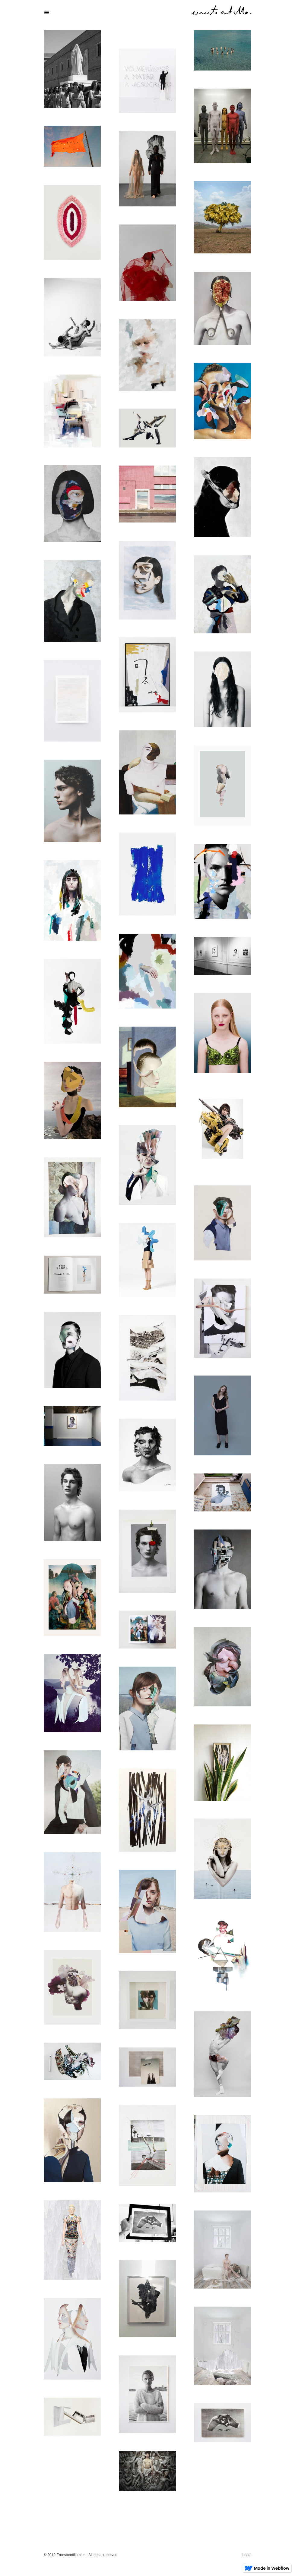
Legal (247, 2555)
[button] (147, 13)
